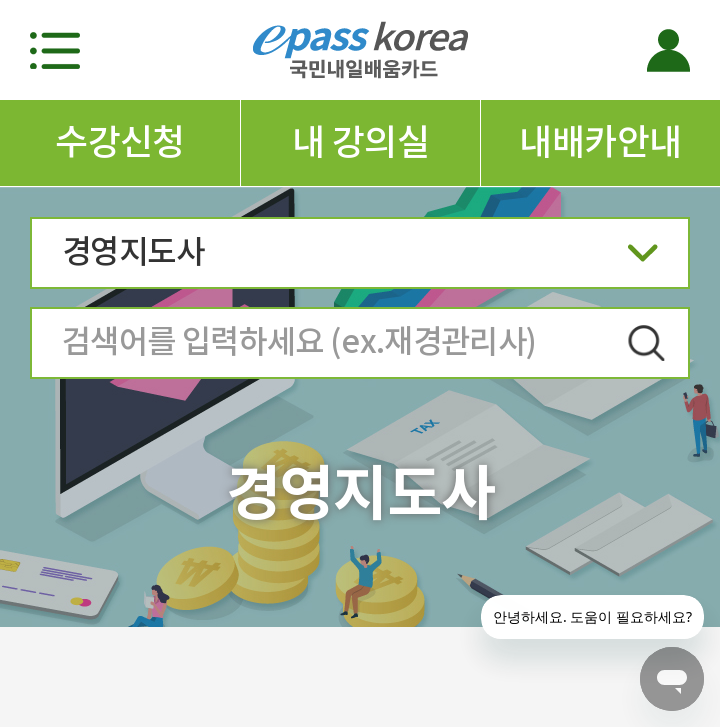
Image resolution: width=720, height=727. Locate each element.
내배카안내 (600, 142)
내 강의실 (360, 142)
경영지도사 (360, 258)
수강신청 (120, 142)
